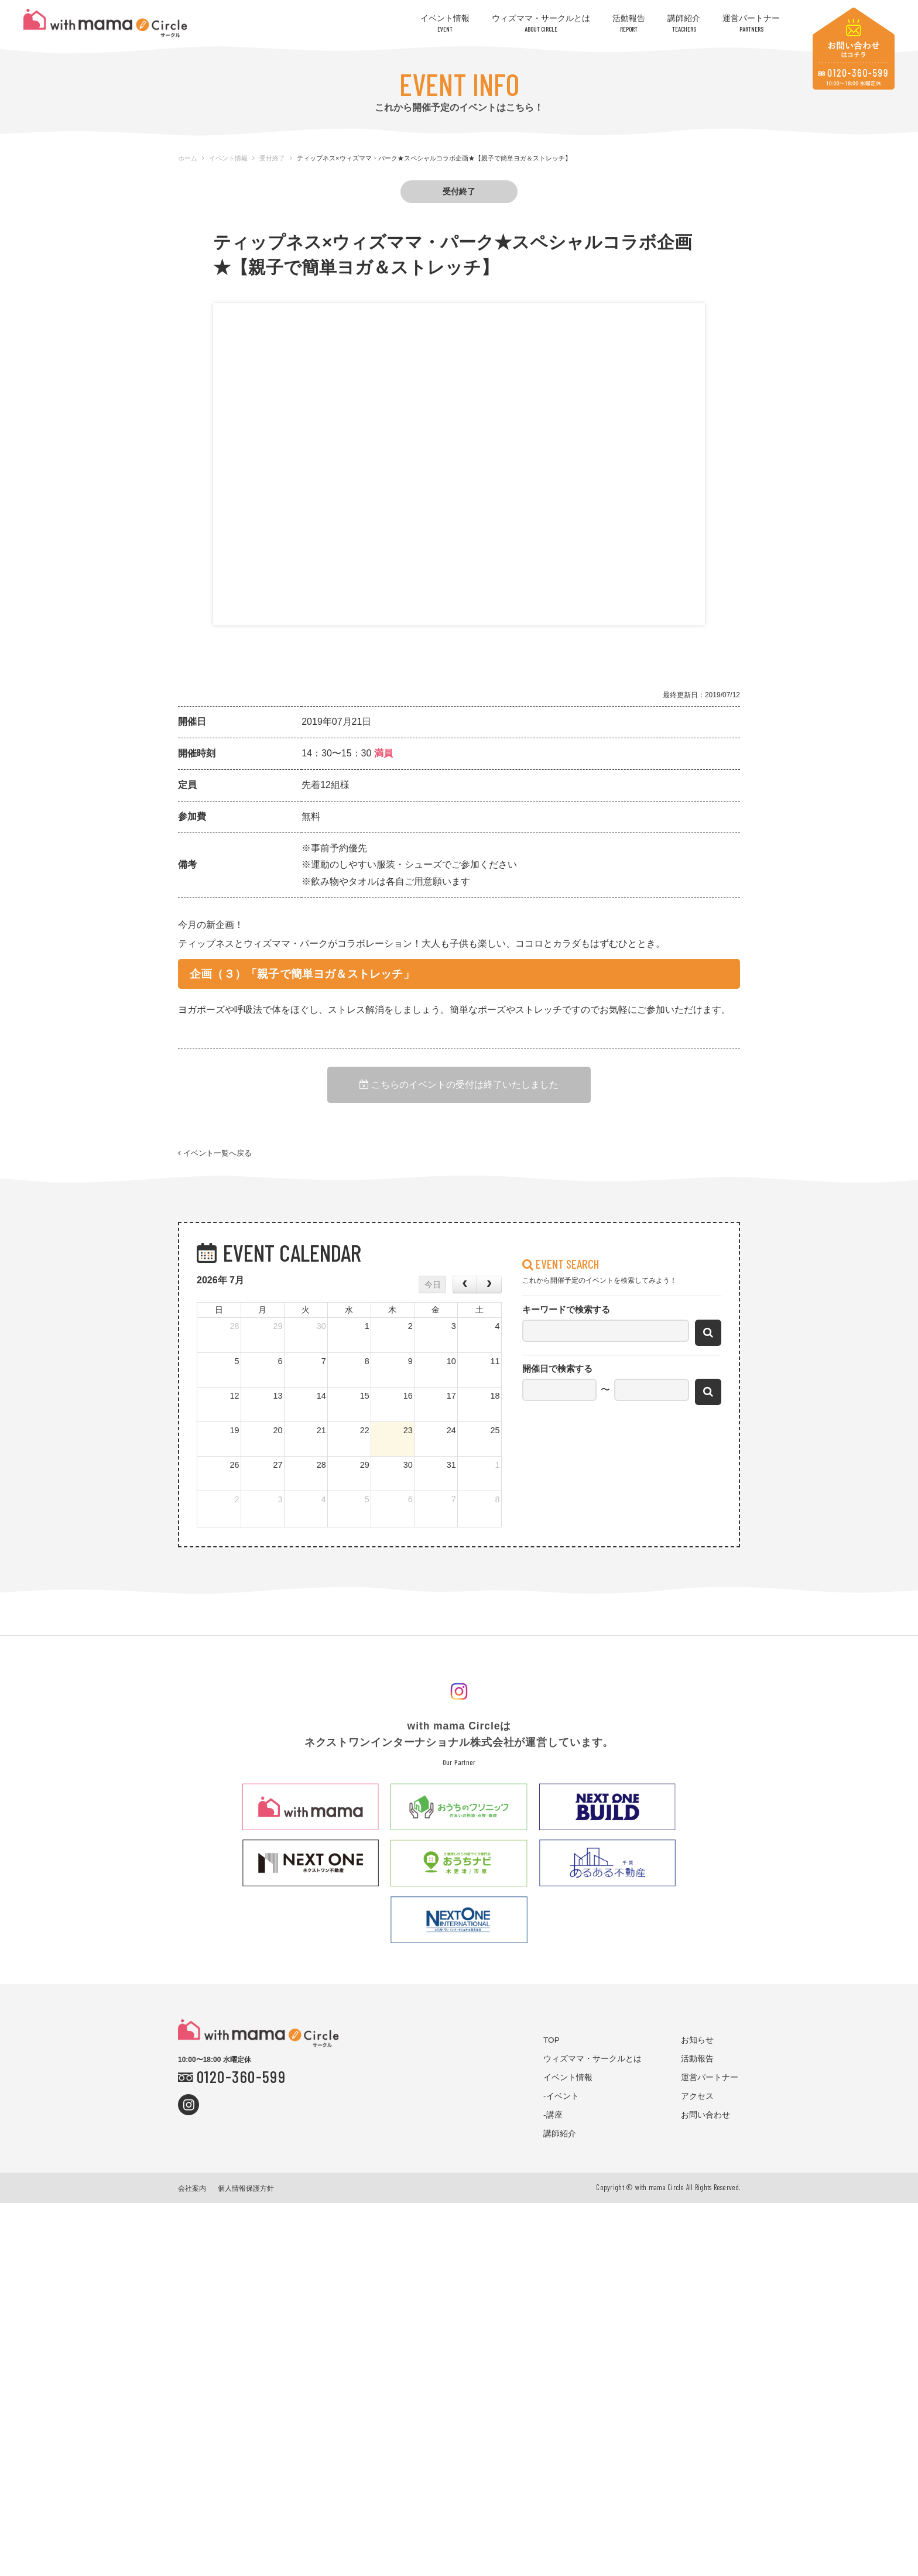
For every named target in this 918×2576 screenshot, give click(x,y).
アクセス (697, 2096)
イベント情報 (445, 23)
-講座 (553, 2115)
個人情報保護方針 (246, 2188)
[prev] (465, 1284)
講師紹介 (683, 23)
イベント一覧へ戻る (215, 1153)
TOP (551, 2040)
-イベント (561, 2096)
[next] (489, 1284)
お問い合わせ (705, 2115)
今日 (432, 1284)
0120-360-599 (241, 2076)
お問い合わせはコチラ (854, 49)
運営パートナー (751, 23)
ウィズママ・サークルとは (541, 23)
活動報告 (628, 23)
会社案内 (192, 2188)
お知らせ (697, 2040)
